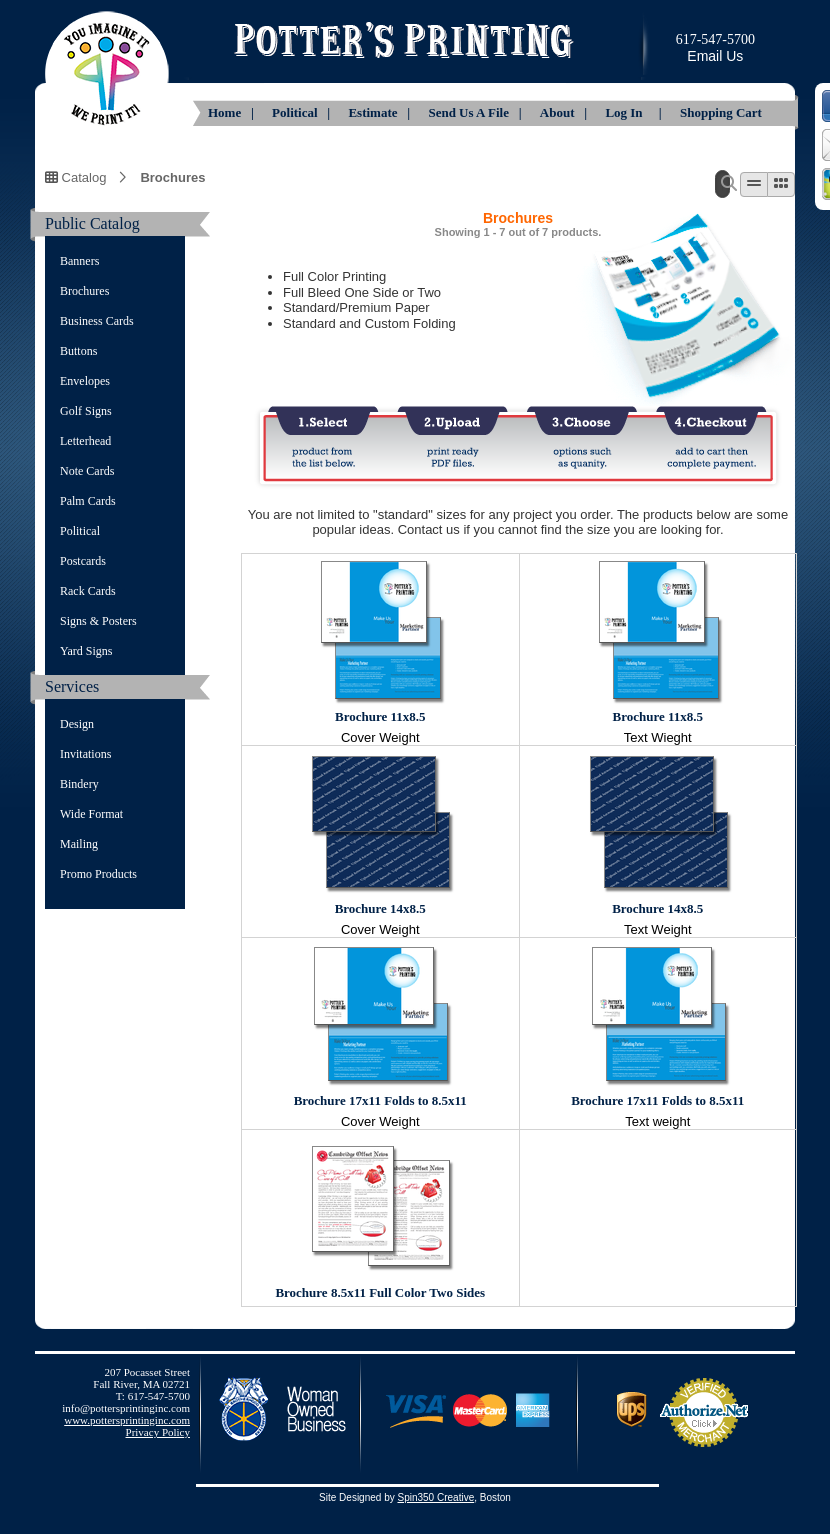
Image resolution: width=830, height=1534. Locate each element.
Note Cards (87, 471)
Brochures (172, 177)
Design (77, 724)
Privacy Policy (158, 1432)
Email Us (715, 56)
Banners (79, 261)
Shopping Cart (721, 112)
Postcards (83, 561)
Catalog (75, 177)
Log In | (635, 112)
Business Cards (97, 321)
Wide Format (91, 814)
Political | (302, 112)
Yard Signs (86, 651)
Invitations (85, 754)
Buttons (78, 351)
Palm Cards (88, 501)
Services (72, 686)
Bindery (79, 784)
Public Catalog (92, 223)
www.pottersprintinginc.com (127, 1420)
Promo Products (98, 874)
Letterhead (85, 441)
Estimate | (380, 112)
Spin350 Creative (435, 1497)
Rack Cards (88, 591)
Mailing (79, 844)
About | (565, 112)
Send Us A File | (476, 112)
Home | (232, 112)
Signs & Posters (98, 621)
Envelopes (85, 381)
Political (80, 531)
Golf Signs (86, 411)
